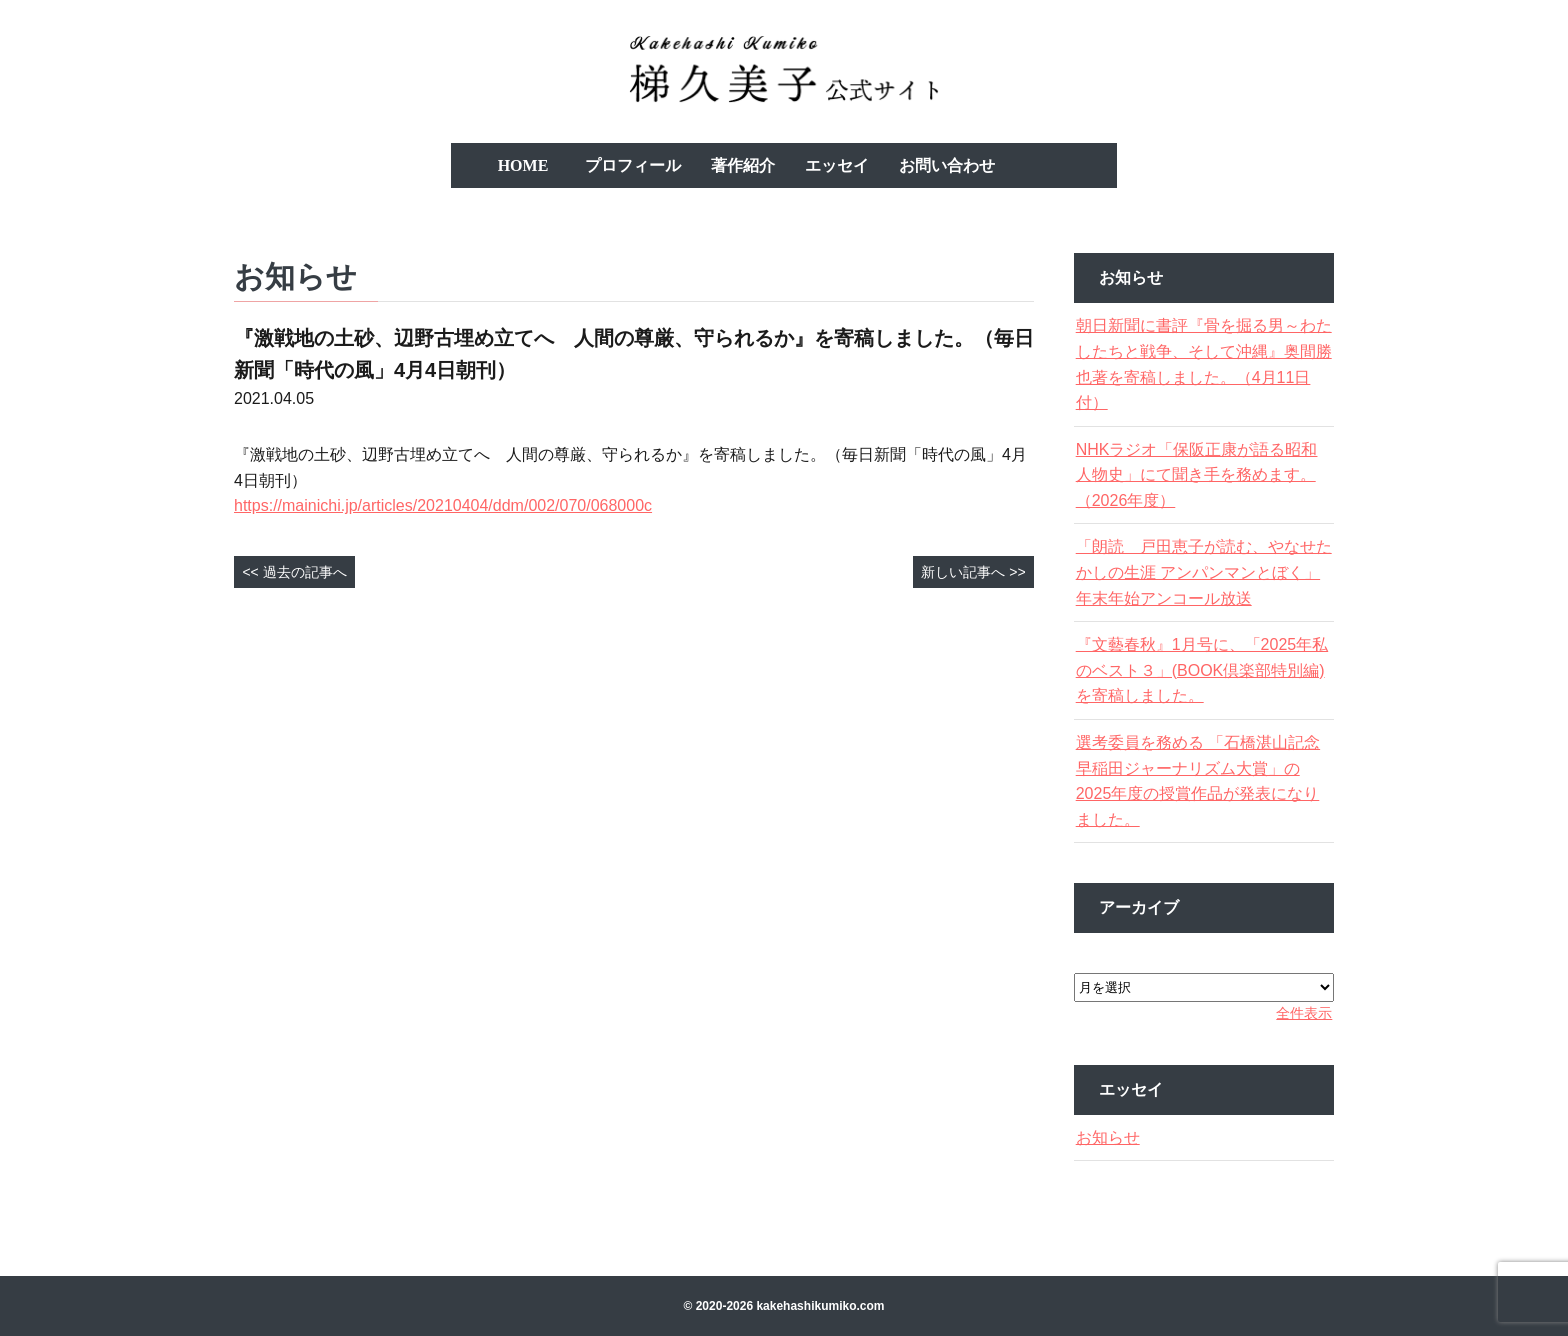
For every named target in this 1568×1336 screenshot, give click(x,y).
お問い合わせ (947, 165)
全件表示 (1291, 1013)
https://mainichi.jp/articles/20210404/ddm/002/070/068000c (443, 505)
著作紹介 (743, 165)
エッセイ (837, 165)
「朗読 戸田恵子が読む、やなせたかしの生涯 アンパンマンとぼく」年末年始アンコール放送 (1203, 572)
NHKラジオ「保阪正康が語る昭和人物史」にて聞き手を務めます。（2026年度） (1202, 475)
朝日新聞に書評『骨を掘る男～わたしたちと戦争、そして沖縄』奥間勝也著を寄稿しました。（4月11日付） (1201, 364)
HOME (523, 165)
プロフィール (633, 165)
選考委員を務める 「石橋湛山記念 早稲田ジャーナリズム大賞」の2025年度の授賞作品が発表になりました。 (1203, 781)
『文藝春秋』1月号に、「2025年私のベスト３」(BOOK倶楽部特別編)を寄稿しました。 (1203, 670)
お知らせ (1121, 1137)
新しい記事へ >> (973, 572)
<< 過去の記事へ (294, 572)
